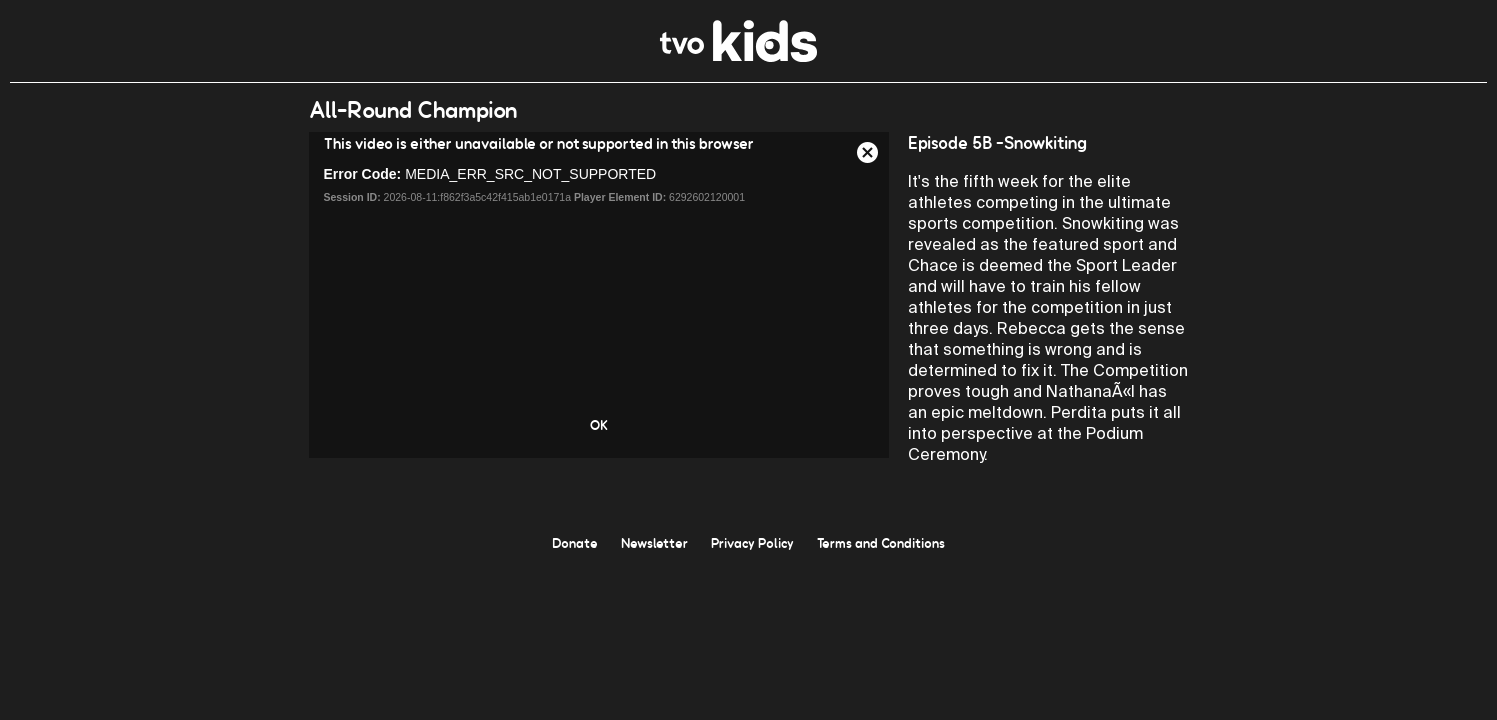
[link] (738, 56)
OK (599, 425)
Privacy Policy (752, 543)
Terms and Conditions (881, 543)
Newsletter (654, 543)
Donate (575, 543)
